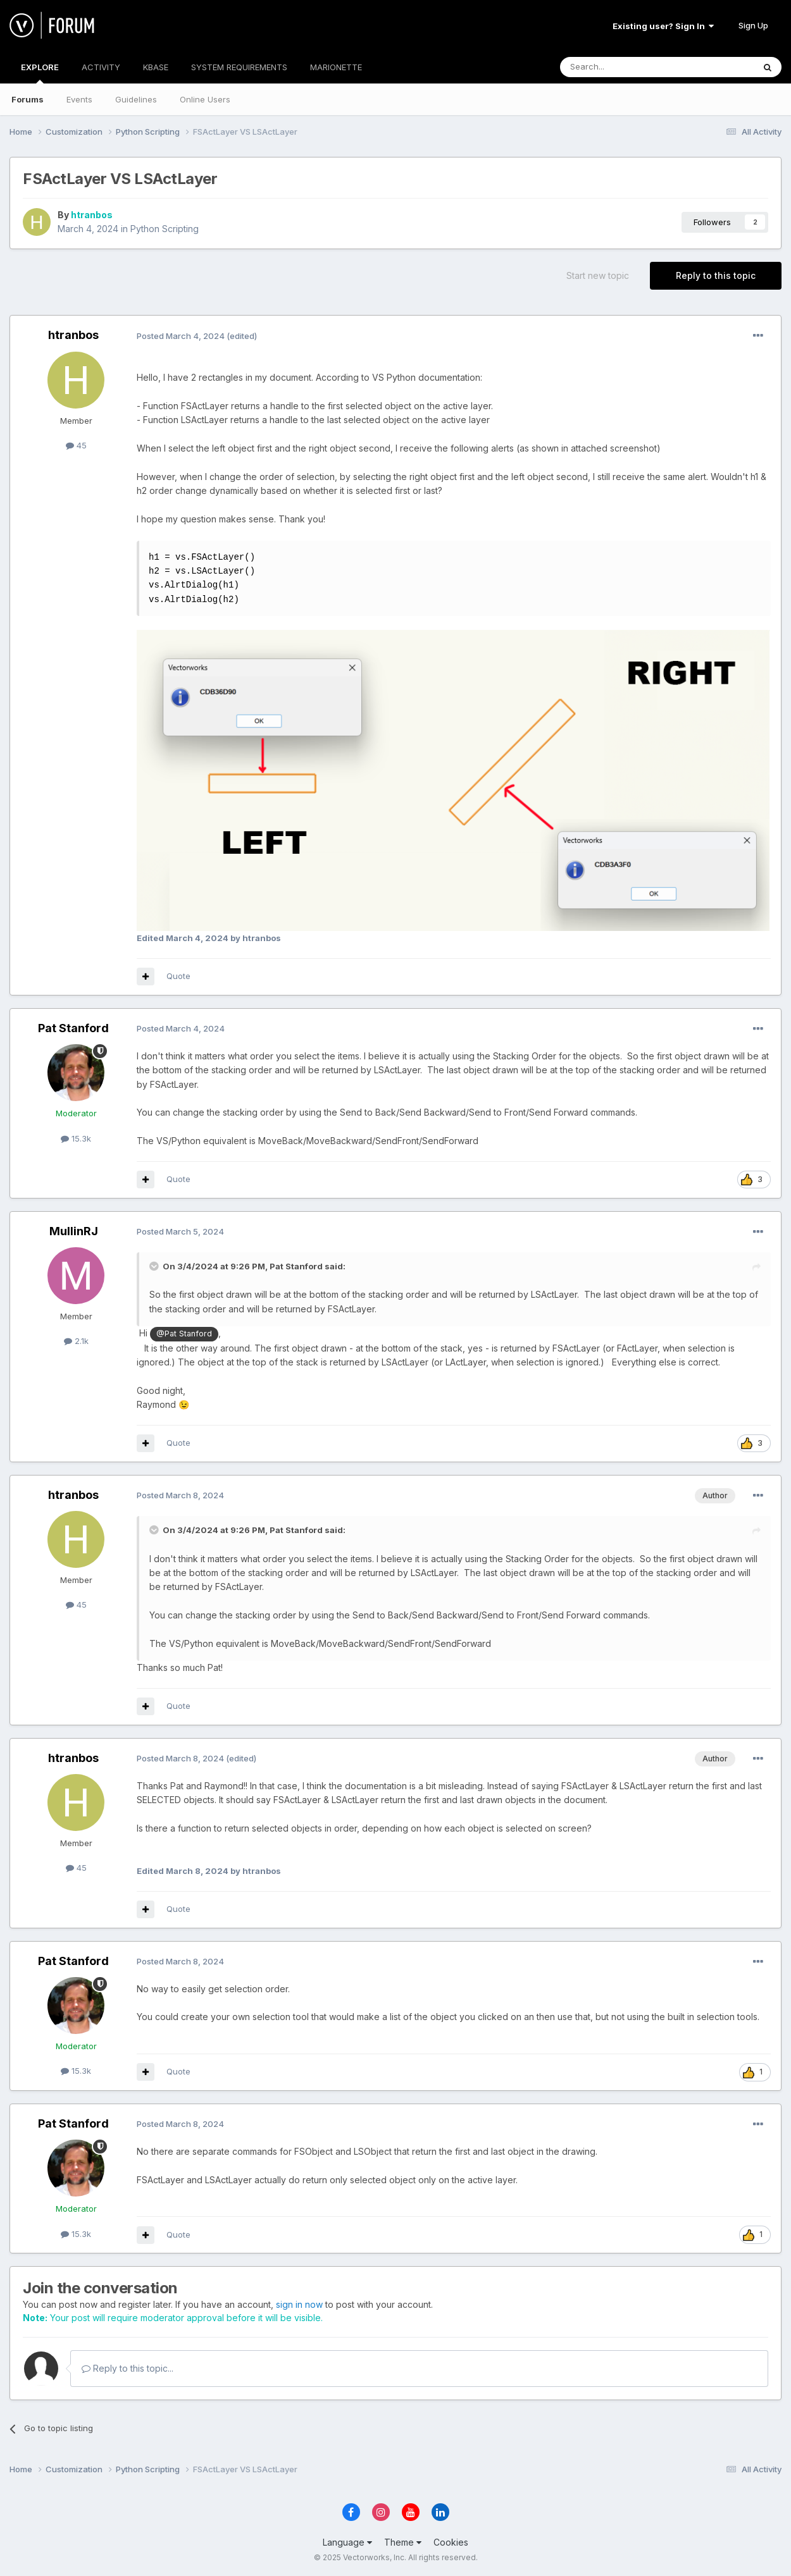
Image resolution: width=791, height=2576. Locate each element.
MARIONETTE (336, 67)
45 (76, 445)
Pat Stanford (73, 1028)
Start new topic (597, 275)
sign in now (299, 2304)
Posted (181, 336)
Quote (178, 976)
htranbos (92, 214)
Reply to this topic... (127, 2368)
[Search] (624, 67)
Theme (402, 2542)
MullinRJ (73, 1231)
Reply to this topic (716, 275)
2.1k (76, 1341)
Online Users (205, 99)
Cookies (450, 2542)
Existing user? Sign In (663, 26)
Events (79, 99)
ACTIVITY (101, 67)
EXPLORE (40, 72)
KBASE (155, 67)
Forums (27, 99)
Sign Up (753, 25)
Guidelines (136, 99)
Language (347, 2542)
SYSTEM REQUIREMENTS (239, 67)
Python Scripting (164, 228)
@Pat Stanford (184, 1333)
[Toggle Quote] (155, 1266)
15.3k (76, 1138)
